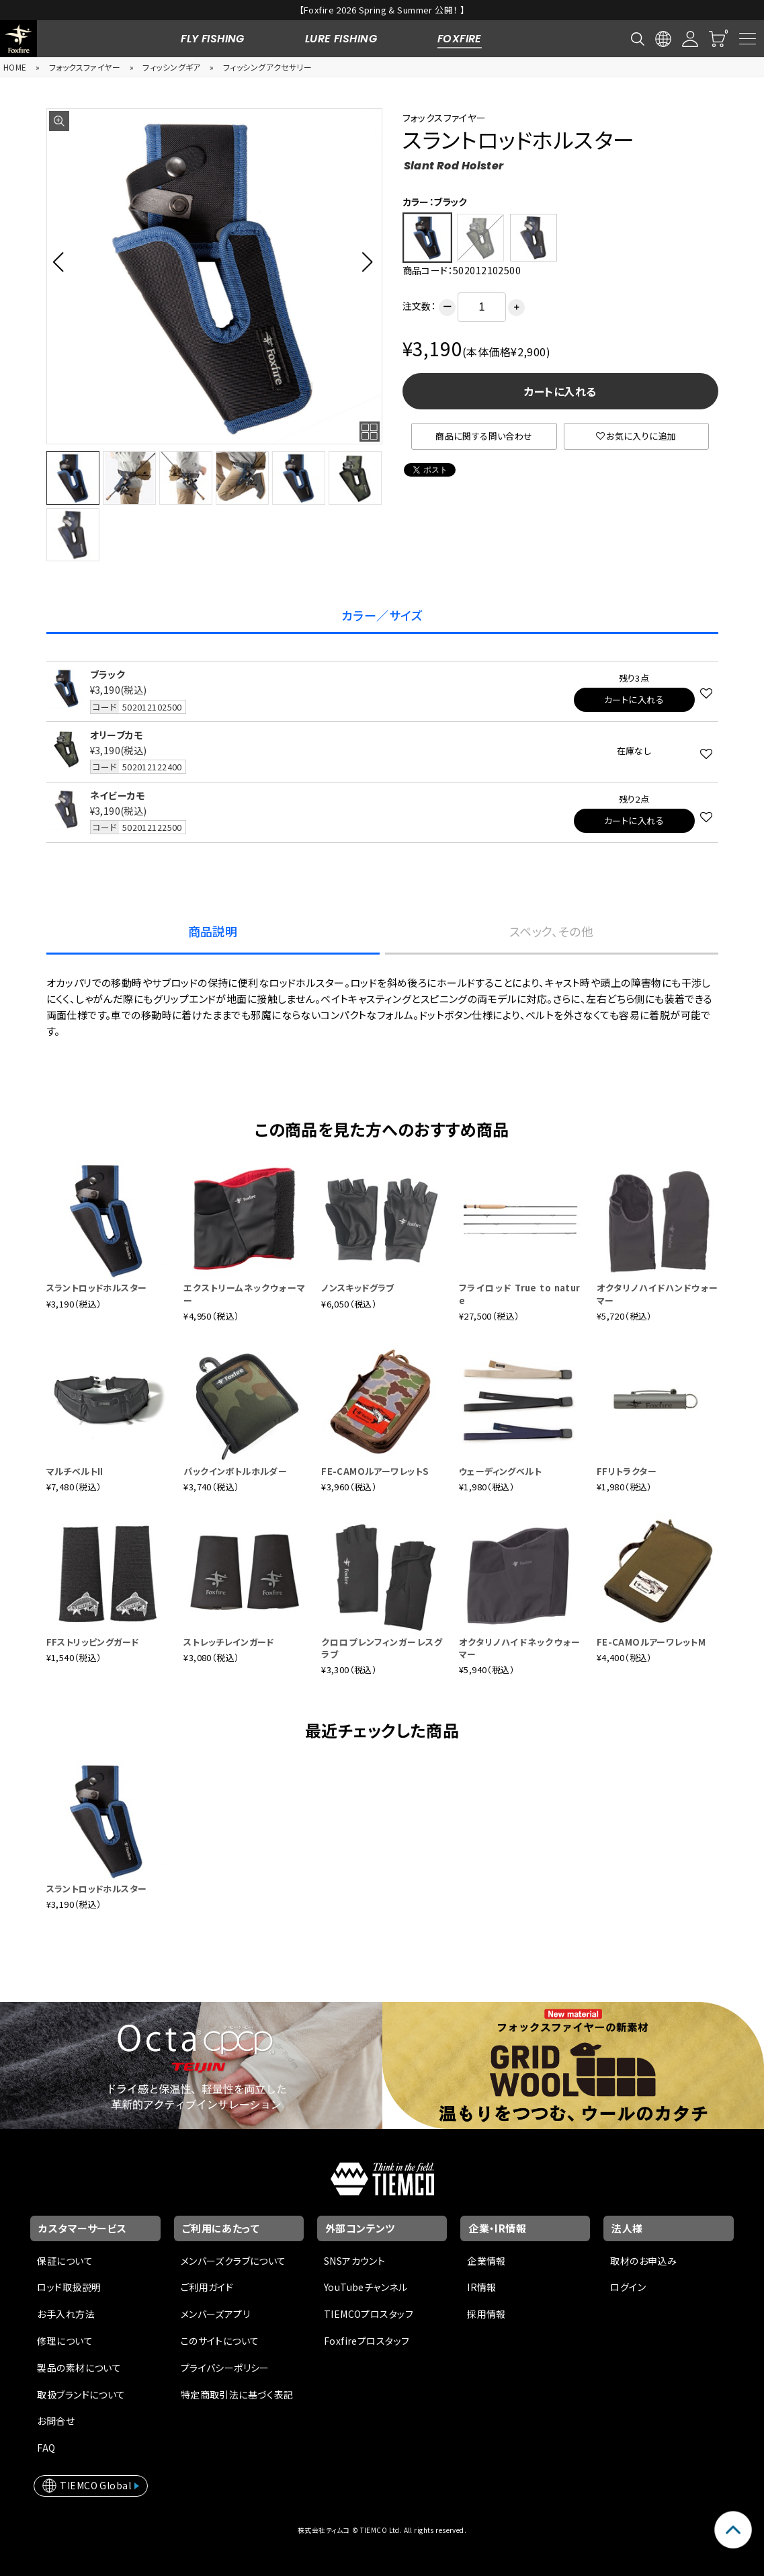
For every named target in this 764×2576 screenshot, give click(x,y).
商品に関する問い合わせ (484, 436)
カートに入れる (560, 391)
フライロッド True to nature (520, 1293)
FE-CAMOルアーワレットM (651, 1642)
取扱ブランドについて (81, 2394)
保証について (65, 2260)
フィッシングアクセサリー (267, 67)
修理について (65, 2340)
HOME (15, 67)
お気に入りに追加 (636, 436)
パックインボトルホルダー (235, 1471)
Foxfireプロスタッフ (366, 2340)
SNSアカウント (354, 2260)
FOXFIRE (459, 38)
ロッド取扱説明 (69, 2287)
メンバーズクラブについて (233, 2260)
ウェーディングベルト (500, 1471)
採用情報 (486, 2314)
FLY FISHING (213, 38)
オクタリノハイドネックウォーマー (520, 1648)
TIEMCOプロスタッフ (368, 2314)
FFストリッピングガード (92, 1642)
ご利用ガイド (207, 2287)
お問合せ (56, 2420)
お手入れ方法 (66, 2314)
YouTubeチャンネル (365, 2287)
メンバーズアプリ (215, 2314)
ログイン (628, 2287)
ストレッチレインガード (228, 1642)
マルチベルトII (74, 1471)
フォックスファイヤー (84, 67)
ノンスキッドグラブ (357, 1287)
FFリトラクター (626, 1471)
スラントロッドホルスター (96, 1287)
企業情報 (486, 2260)
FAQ (46, 2447)
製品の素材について (79, 2367)
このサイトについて (220, 2340)
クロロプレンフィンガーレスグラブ (382, 1648)
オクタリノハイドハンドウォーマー (657, 1293)
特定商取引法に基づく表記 (237, 2394)
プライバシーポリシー (225, 2367)
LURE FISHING (341, 38)
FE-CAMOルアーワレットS (374, 1471)
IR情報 (482, 2287)
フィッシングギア (171, 67)
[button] (62, 261)
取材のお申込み (643, 2260)
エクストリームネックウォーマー (244, 1293)
